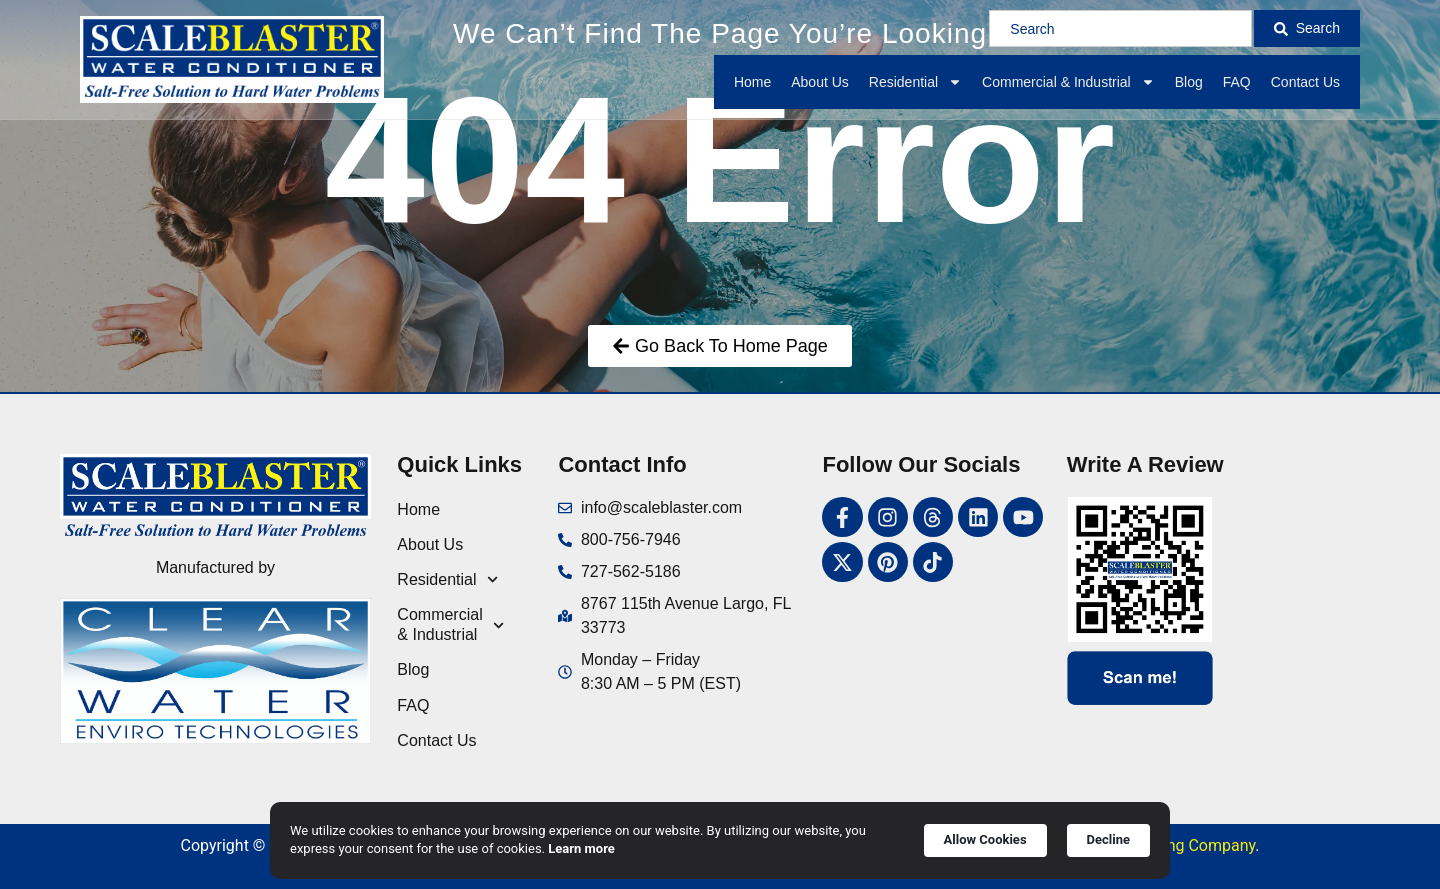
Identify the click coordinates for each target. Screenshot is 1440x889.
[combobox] (1120, 28)
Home (752, 82)
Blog (1189, 82)
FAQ (1237, 82)
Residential (915, 82)
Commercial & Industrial (1068, 82)
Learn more (581, 848)
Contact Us (1305, 82)
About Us (820, 82)
